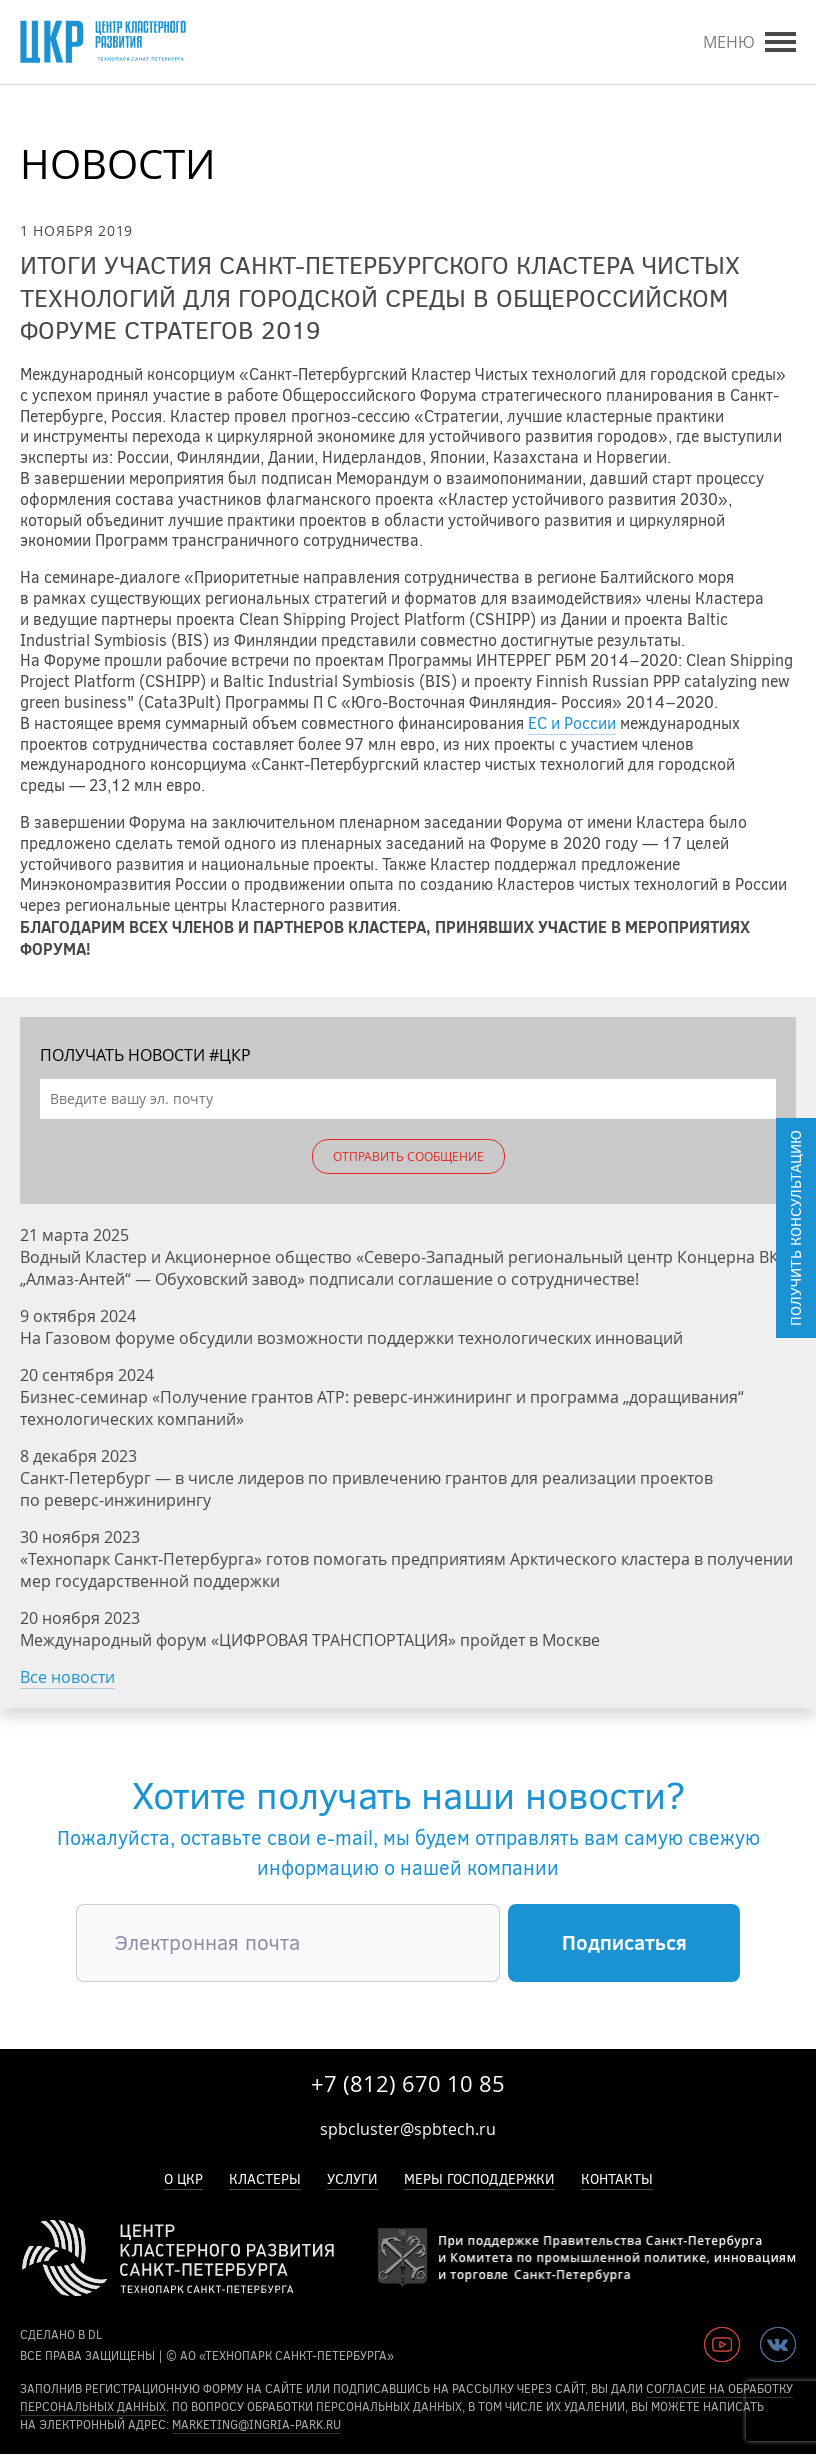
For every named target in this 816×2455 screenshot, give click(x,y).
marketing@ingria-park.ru (256, 2425)
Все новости (67, 1677)
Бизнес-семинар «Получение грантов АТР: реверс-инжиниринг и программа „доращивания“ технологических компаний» (382, 1408)
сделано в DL (61, 2335)
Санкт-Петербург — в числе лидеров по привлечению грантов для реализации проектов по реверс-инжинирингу (366, 1489)
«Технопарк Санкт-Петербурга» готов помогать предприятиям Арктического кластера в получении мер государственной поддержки (406, 1570)
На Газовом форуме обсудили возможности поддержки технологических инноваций (351, 1338)
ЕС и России (572, 723)
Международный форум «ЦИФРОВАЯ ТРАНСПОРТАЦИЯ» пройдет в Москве (310, 1640)
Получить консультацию (796, 1228)
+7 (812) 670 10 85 (408, 2083)
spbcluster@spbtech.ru (408, 2129)
